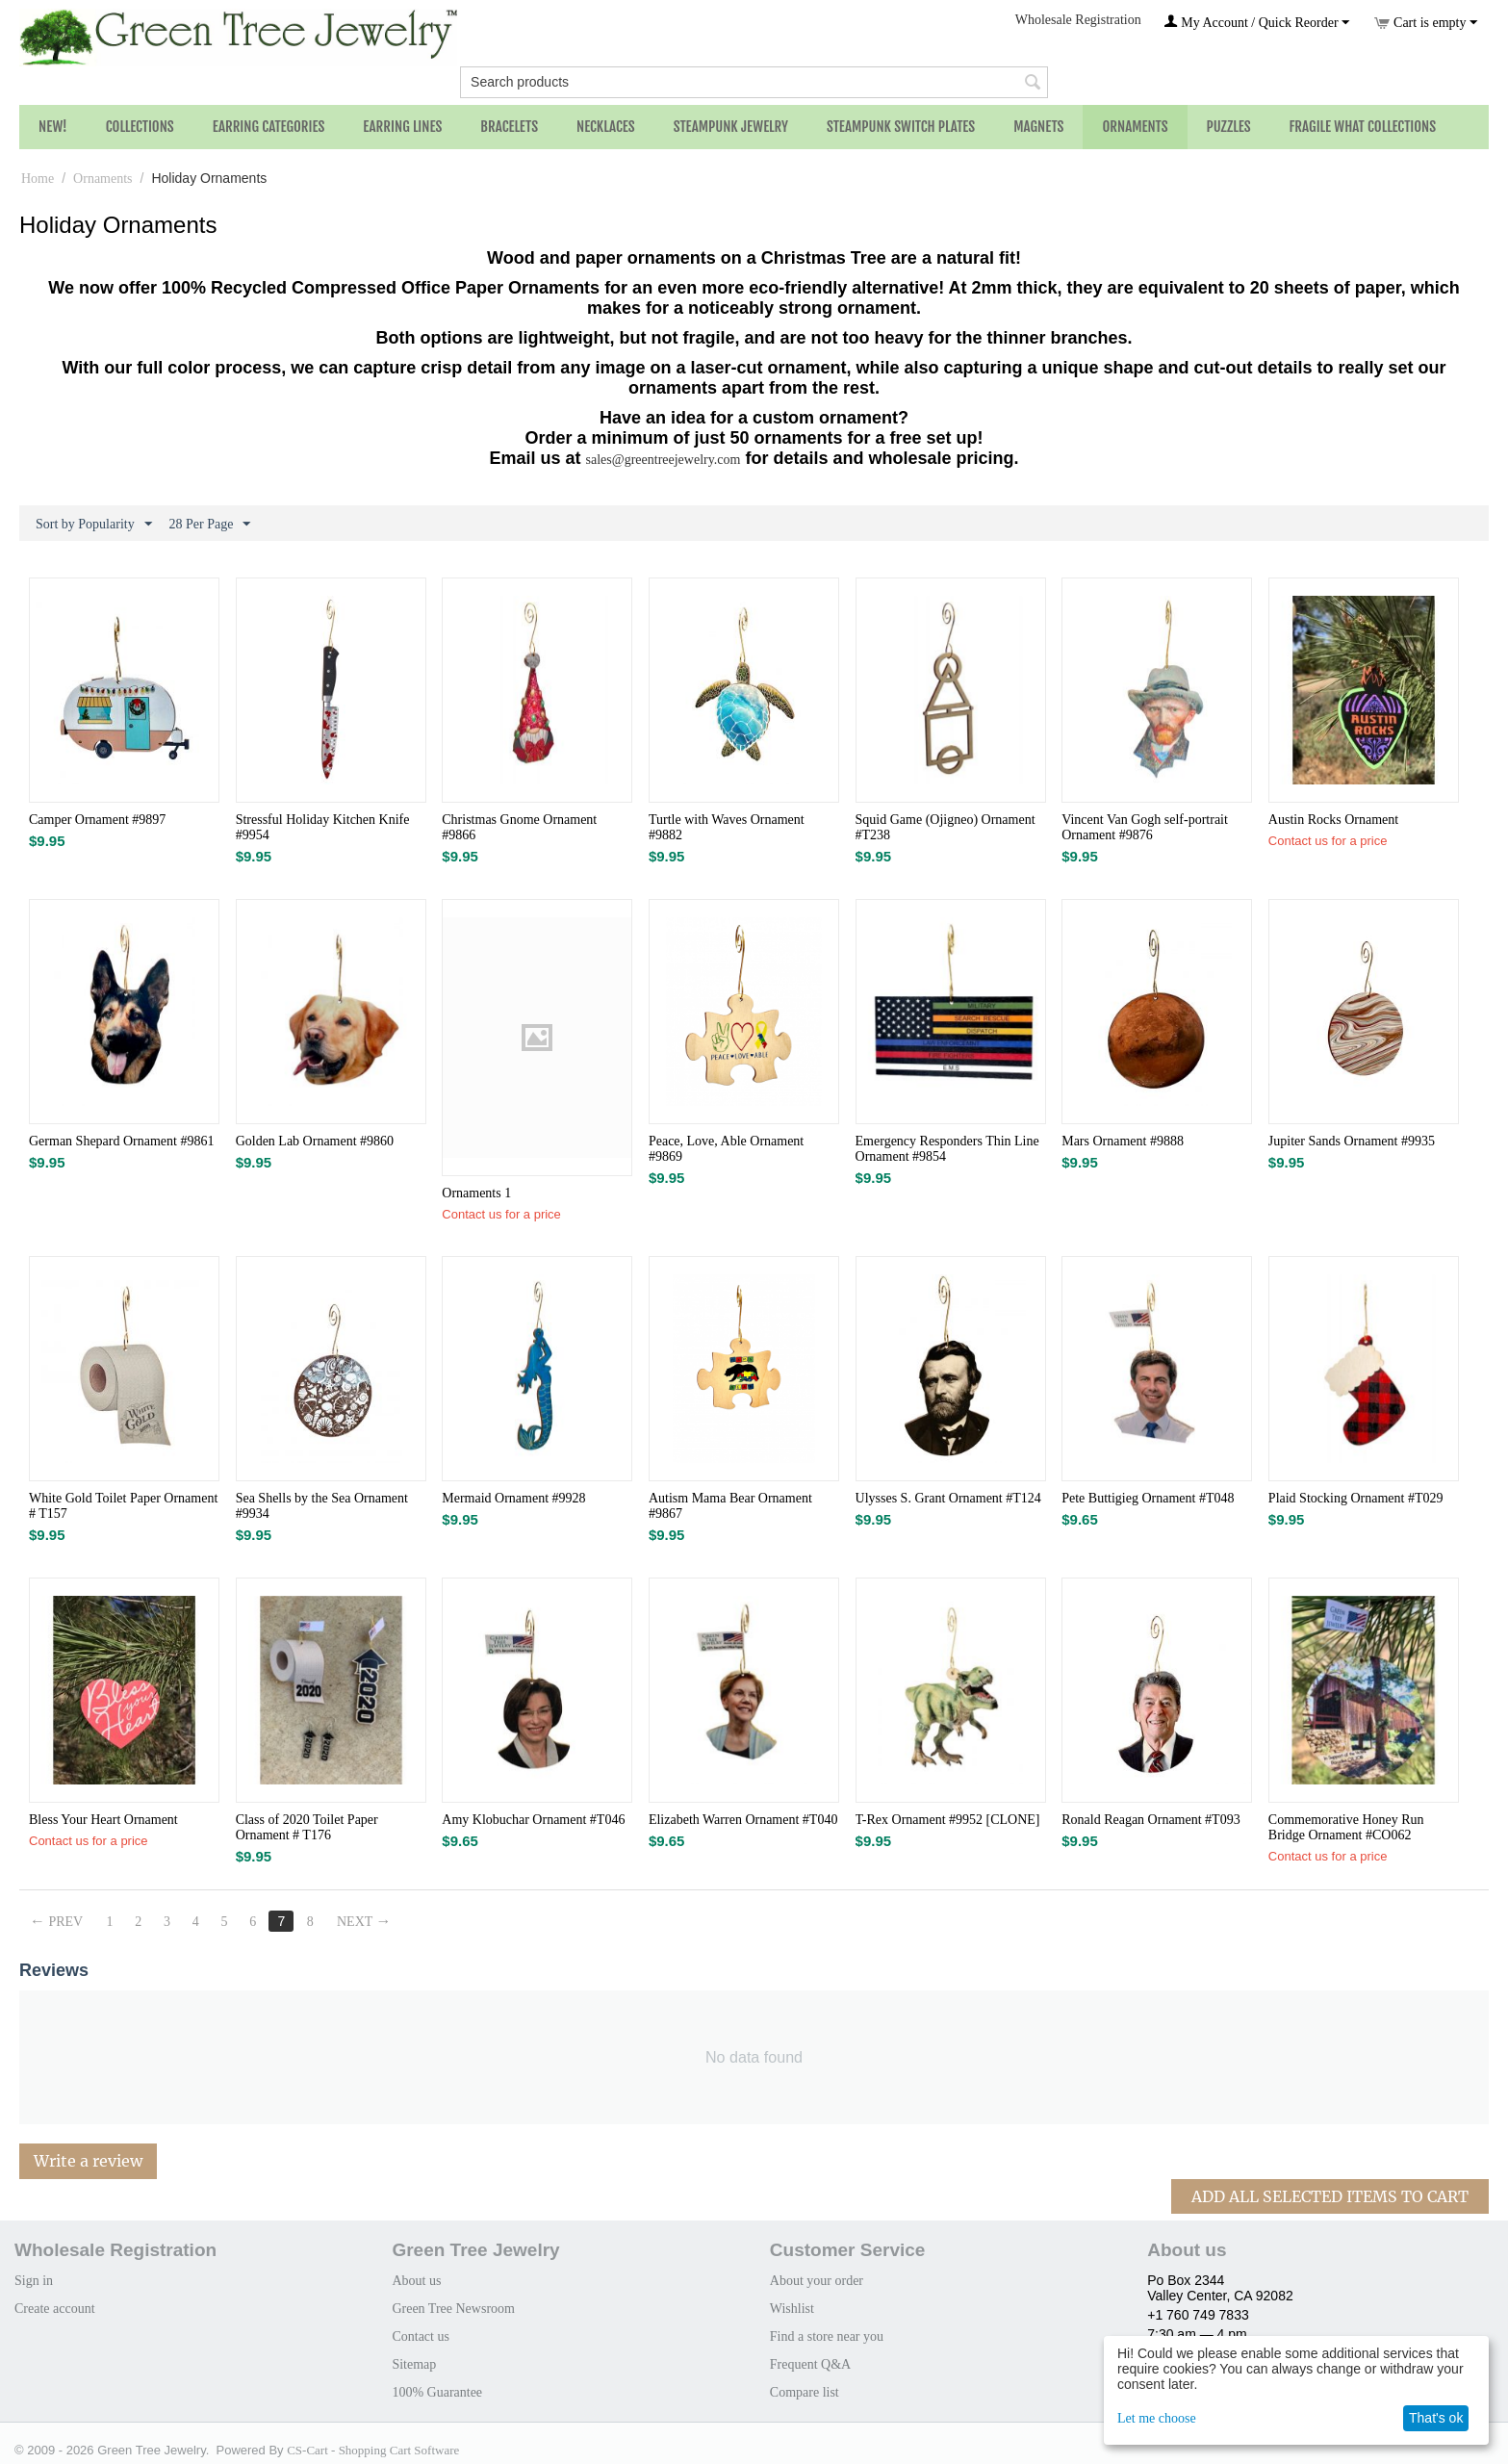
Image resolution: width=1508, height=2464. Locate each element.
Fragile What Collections (1363, 126)
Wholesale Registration (1078, 20)
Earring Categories (269, 126)
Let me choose (1156, 2418)
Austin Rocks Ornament (1333, 819)
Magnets (1038, 126)
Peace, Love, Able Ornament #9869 (726, 1149)
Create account (54, 2308)
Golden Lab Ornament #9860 (315, 1141)
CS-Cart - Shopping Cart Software (373, 2450)
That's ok (1436, 2418)
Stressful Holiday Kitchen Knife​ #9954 (323, 827)
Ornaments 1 (476, 1193)
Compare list (804, 2392)
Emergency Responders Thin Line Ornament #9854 (947, 1149)
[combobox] (754, 82)
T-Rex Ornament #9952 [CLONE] (948, 1819)
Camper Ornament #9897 (97, 819)
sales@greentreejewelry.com (663, 459)
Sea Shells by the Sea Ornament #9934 (322, 1506)
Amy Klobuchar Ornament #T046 (533, 1819)
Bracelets (509, 126)
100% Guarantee (437, 2392)
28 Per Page (210, 524)
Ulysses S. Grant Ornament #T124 (948, 1498)
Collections (140, 126)
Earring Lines (402, 126)
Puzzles (1229, 126)
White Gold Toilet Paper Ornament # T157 (123, 1506)
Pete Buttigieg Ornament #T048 (1147, 1498)
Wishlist (792, 2308)
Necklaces (605, 126)
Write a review (88, 2160)
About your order (816, 2280)
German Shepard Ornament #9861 (121, 1141)
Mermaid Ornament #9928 (513, 1498)
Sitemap (414, 2364)
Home (37, 178)
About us (416, 2280)
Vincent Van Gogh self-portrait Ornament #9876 (1144, 827)
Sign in (33, 2280)
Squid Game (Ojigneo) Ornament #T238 (945, 827)
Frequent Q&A (810, 2364)
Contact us (420, 2336)
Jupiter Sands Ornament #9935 (1351, 1141)
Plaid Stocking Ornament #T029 (1356, 1498)
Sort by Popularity (94, 524)
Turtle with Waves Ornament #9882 (727, 827)
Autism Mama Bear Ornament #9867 (730, 1506)
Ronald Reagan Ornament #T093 (1150, 1819)
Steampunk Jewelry (731, 126)
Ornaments (1134, 126)
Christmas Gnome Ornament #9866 (519, 827)
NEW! (52, 126)
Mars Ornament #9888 (1122, 1141)
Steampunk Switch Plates (901, 126)
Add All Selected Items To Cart (1330, 2196)
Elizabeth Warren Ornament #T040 (743, 1819)
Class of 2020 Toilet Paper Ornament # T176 (307, 1827)
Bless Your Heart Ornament (103, 1819)
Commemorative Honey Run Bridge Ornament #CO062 (1346, 1827)
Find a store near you (826, 2336)
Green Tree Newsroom (453, 2308)
